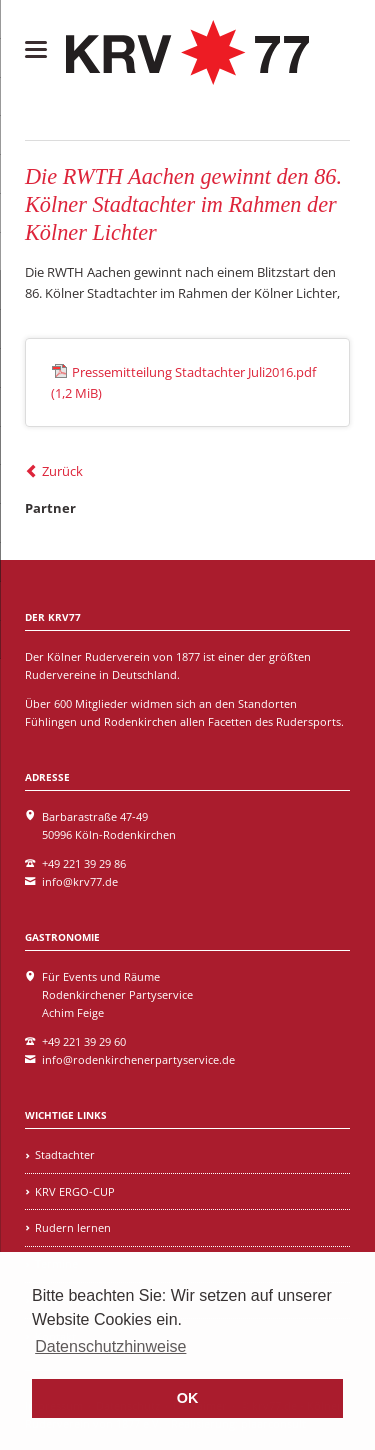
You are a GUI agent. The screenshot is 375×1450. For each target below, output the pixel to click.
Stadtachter (65, 1154)
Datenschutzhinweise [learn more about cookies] (110, 1346)
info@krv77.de (80, 881)
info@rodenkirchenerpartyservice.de (138, 1059)
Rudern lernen (73, 1227)
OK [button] (188, 1398)
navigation (36, 49)
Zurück (62, 471)
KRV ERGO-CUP (75, 1191)
